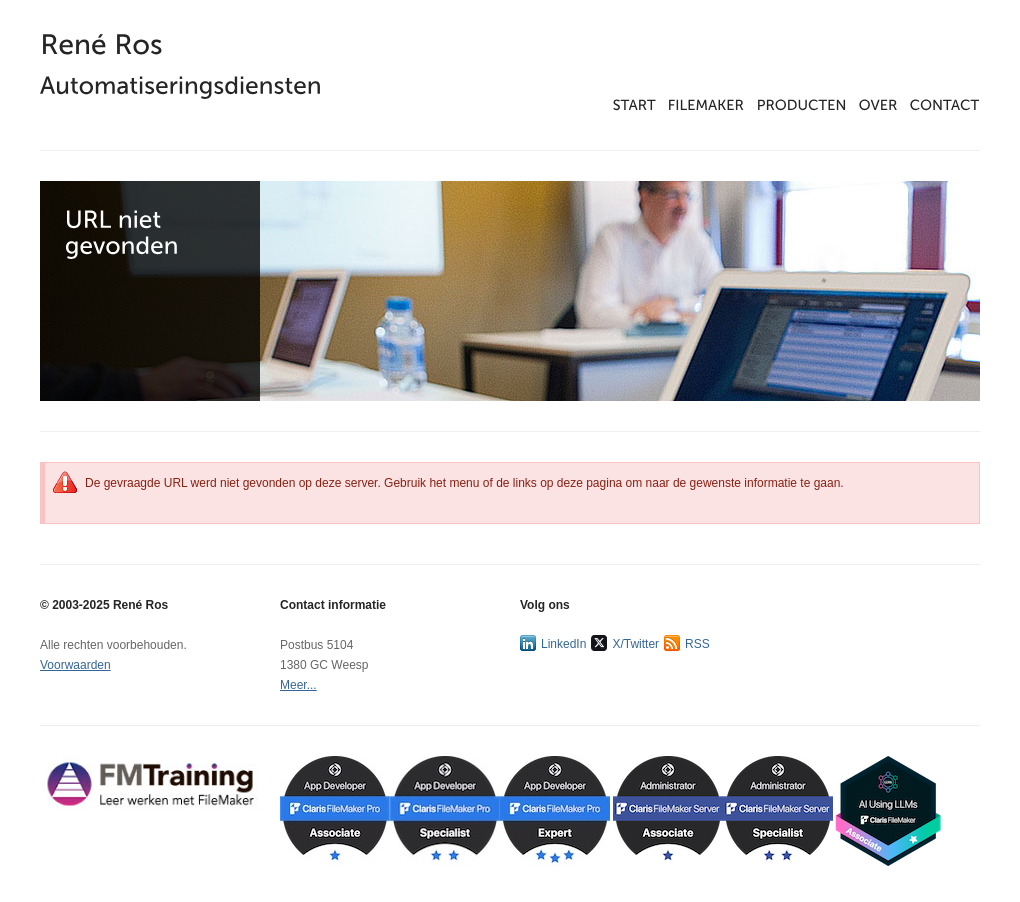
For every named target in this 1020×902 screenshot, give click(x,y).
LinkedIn (553, 643)
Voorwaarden (75, 665)
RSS (687, 643)
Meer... (298, 685)
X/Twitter (625, 643)
